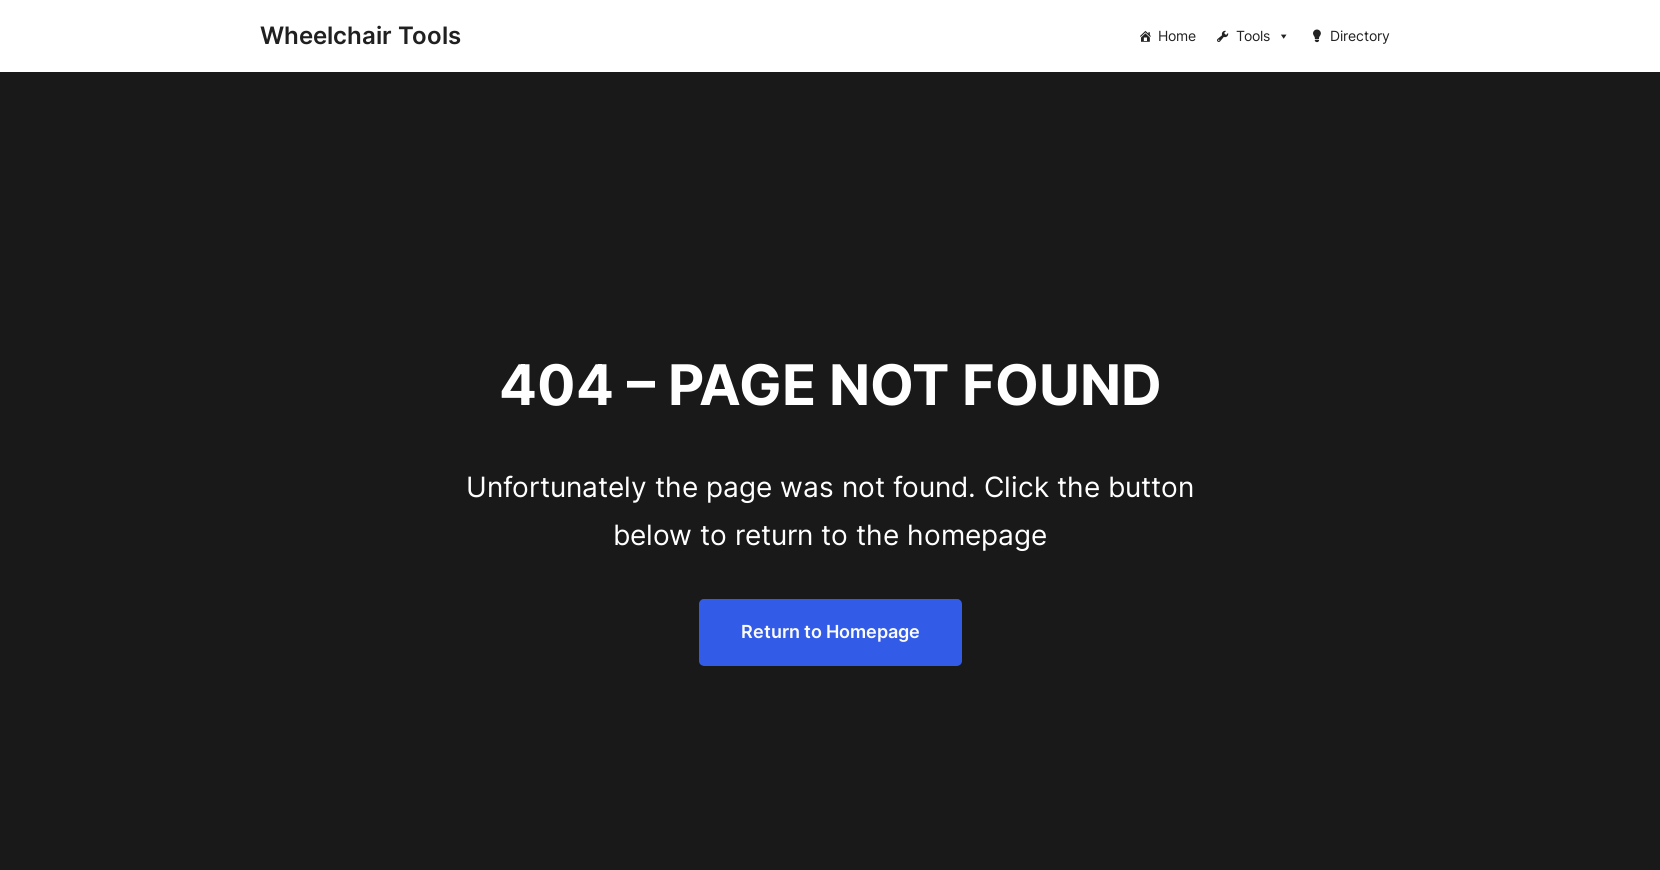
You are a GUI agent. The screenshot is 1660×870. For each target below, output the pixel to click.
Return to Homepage (830, 631)
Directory (1360, 35)
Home (1177, 35)
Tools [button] (1263, 36)
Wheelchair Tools (360, 35)
